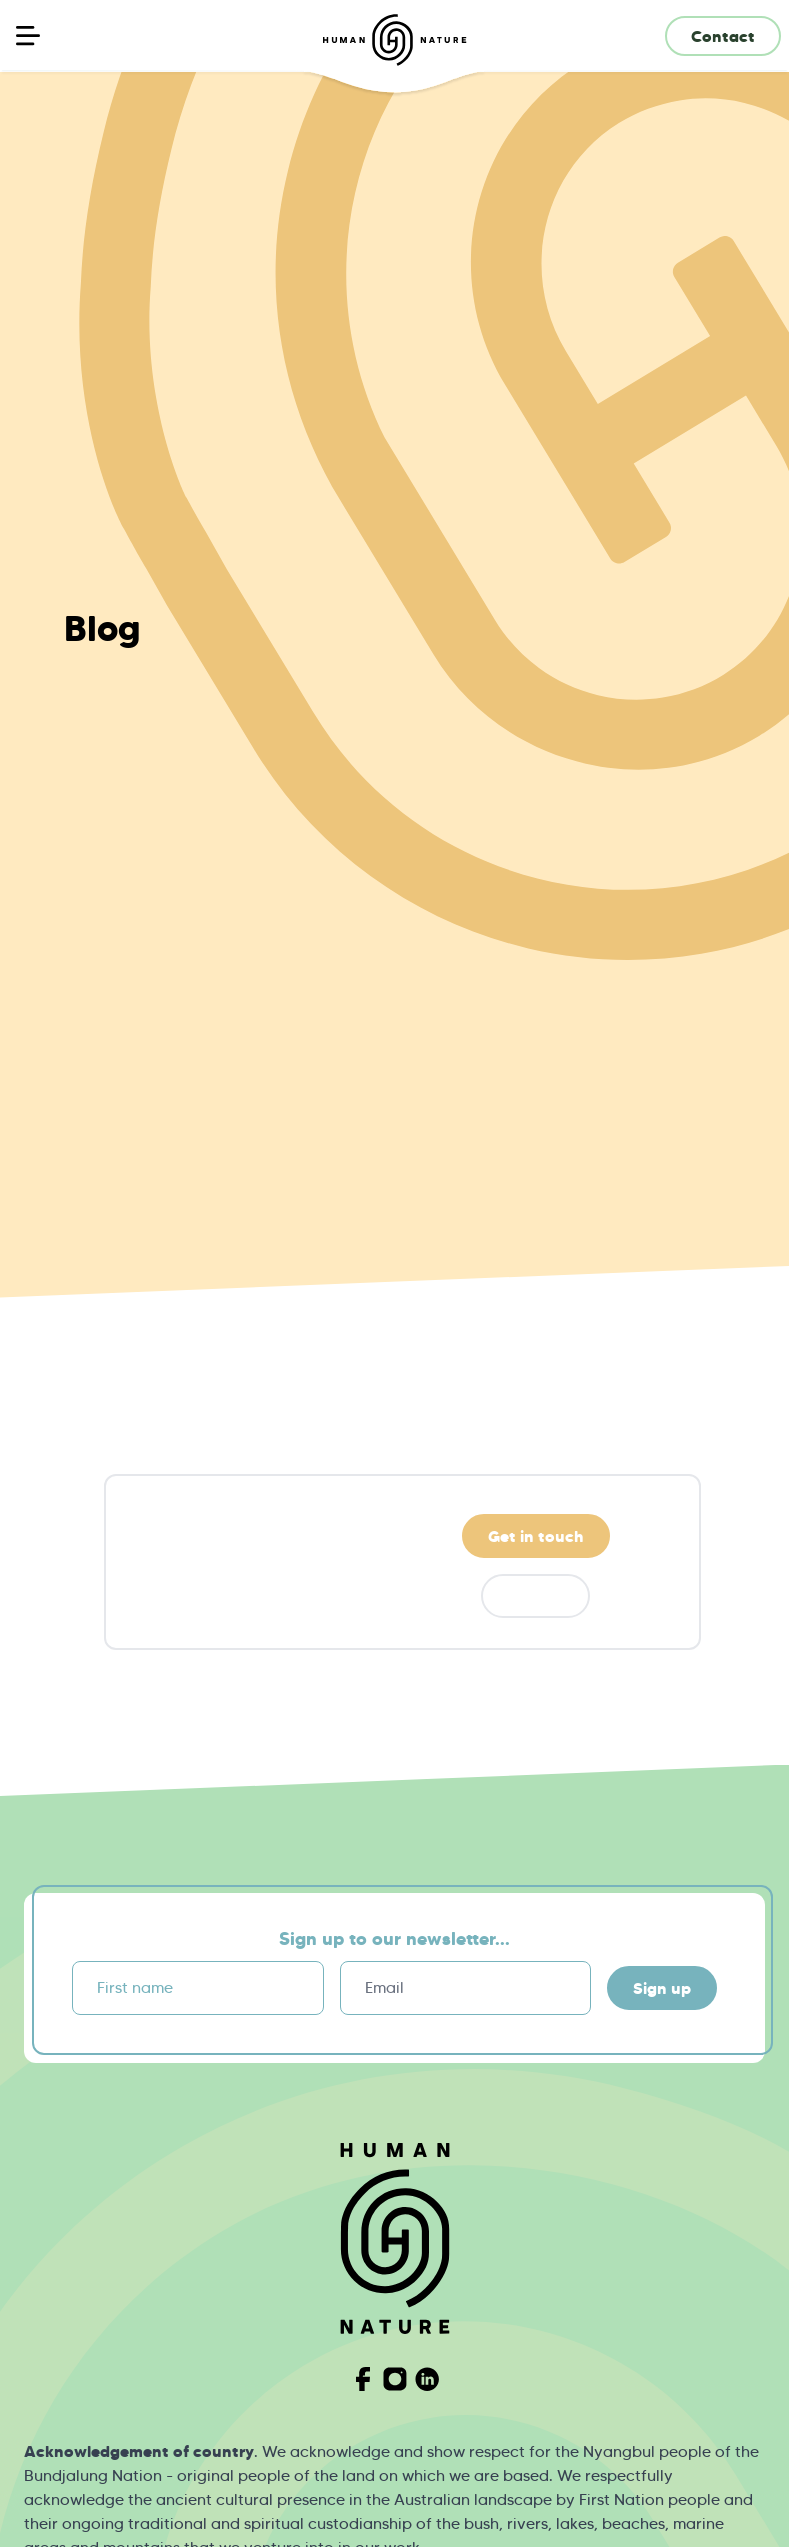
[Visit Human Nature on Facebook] (363, 2379)
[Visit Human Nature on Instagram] (395, 2379)
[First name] (198, 1988)
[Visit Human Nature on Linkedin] (427, 2379)
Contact (723, 36)
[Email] (466, 1988)
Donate (535, 1596)
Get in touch (536, 1536)
